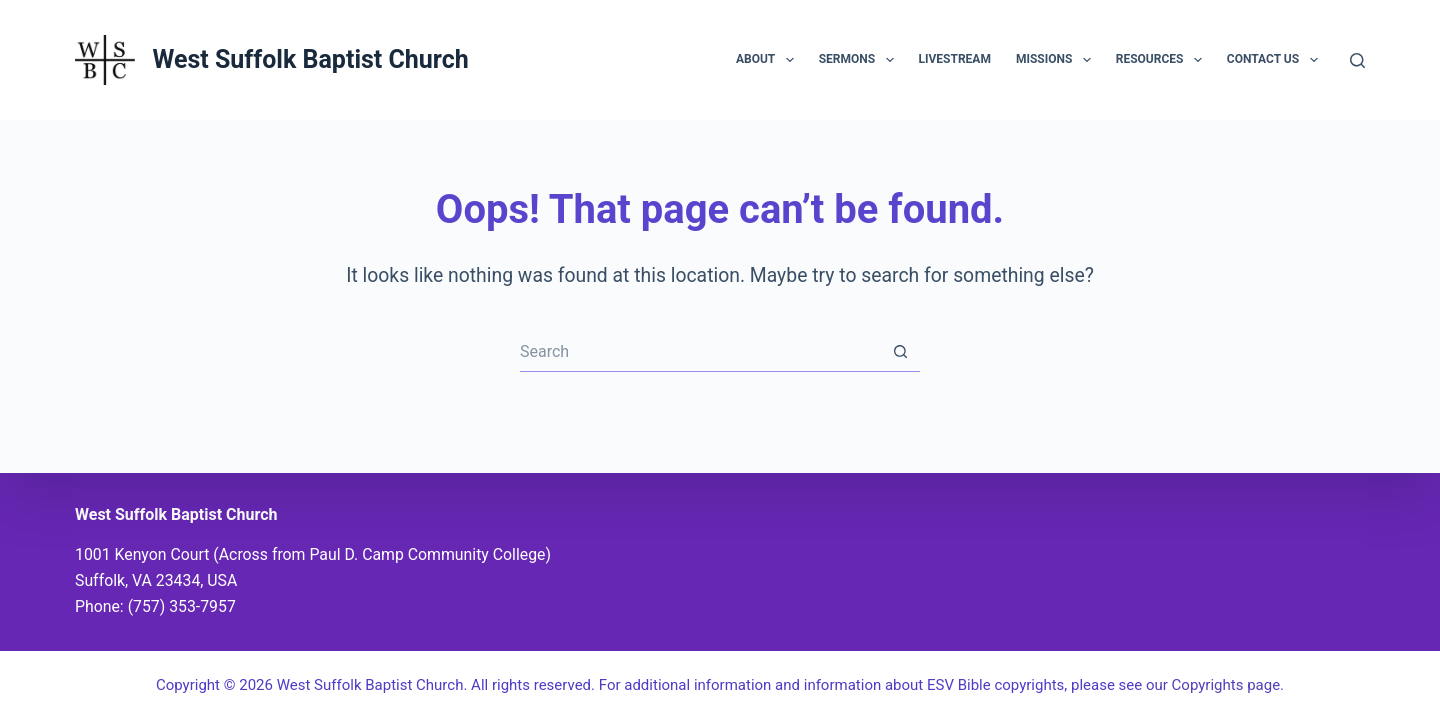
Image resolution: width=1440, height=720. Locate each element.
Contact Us (1276, 60)
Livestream (955, 59)
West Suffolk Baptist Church (310, 59)
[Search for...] (700, 352)
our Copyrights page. (1215, 685)
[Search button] (900, 352)
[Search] (1357, 60)
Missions (1057, 60)
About (769, 60)
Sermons (860, 60)
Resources (1163, 60)
